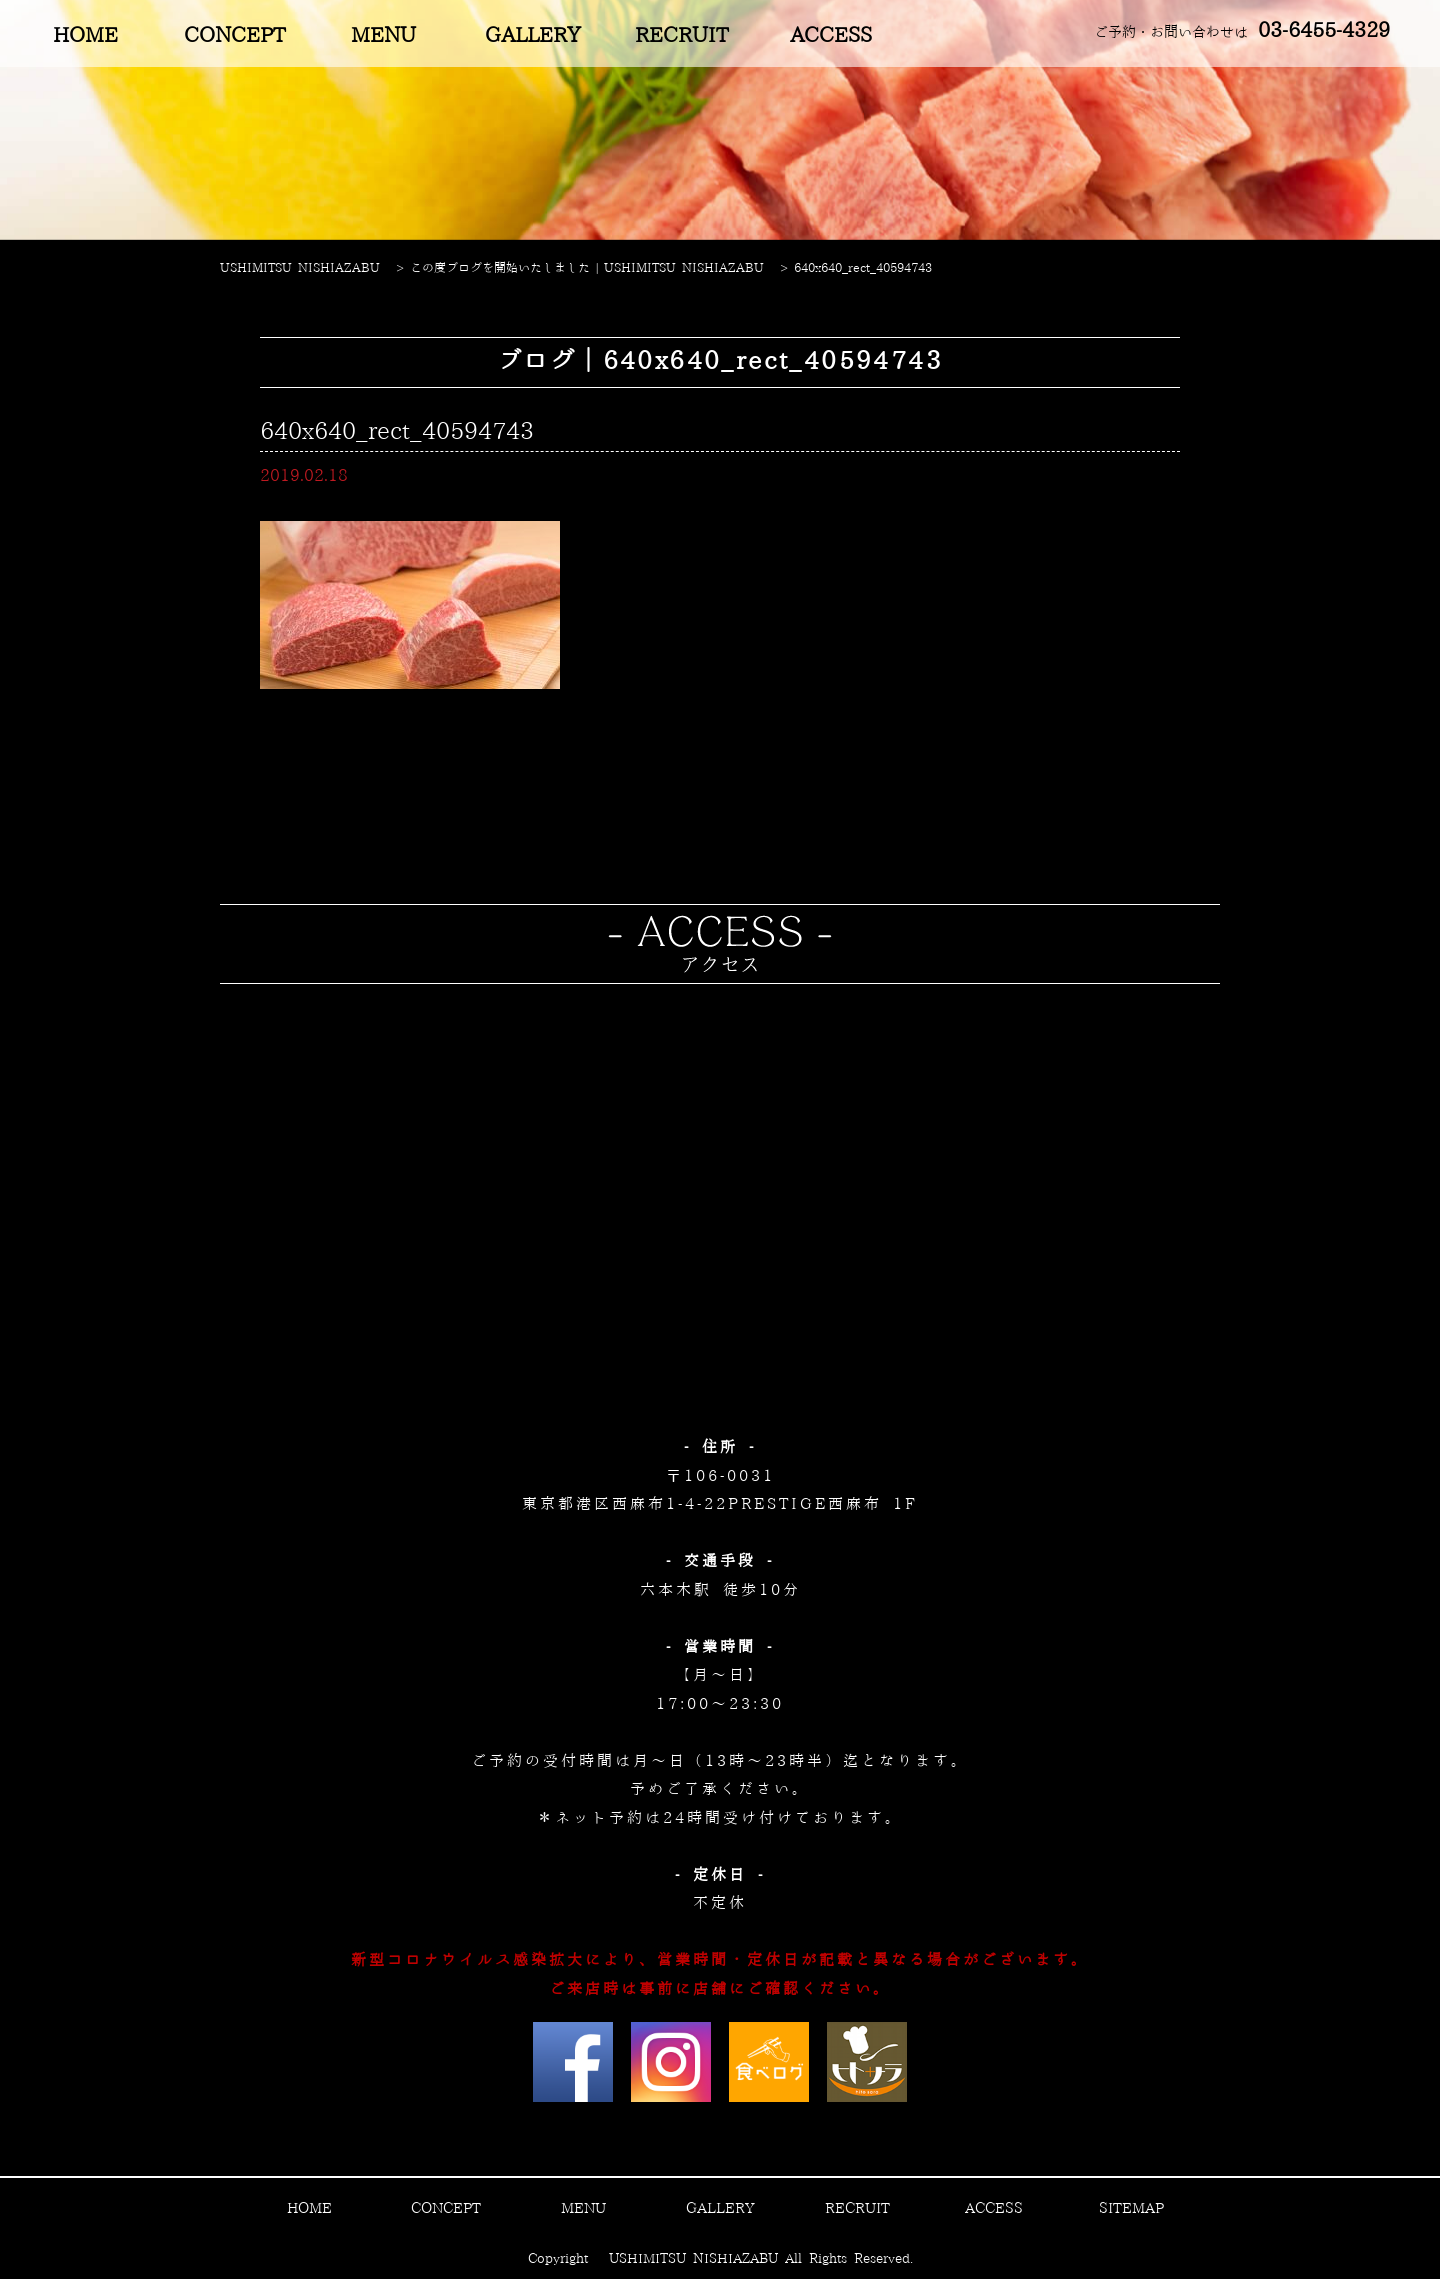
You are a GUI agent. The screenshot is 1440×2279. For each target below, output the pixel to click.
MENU (383, 36)
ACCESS (831, 36)
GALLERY (533, 36)
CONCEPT (234, 36)
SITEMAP (1131, 2209)
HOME (85, 36)
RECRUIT (681, 36)
